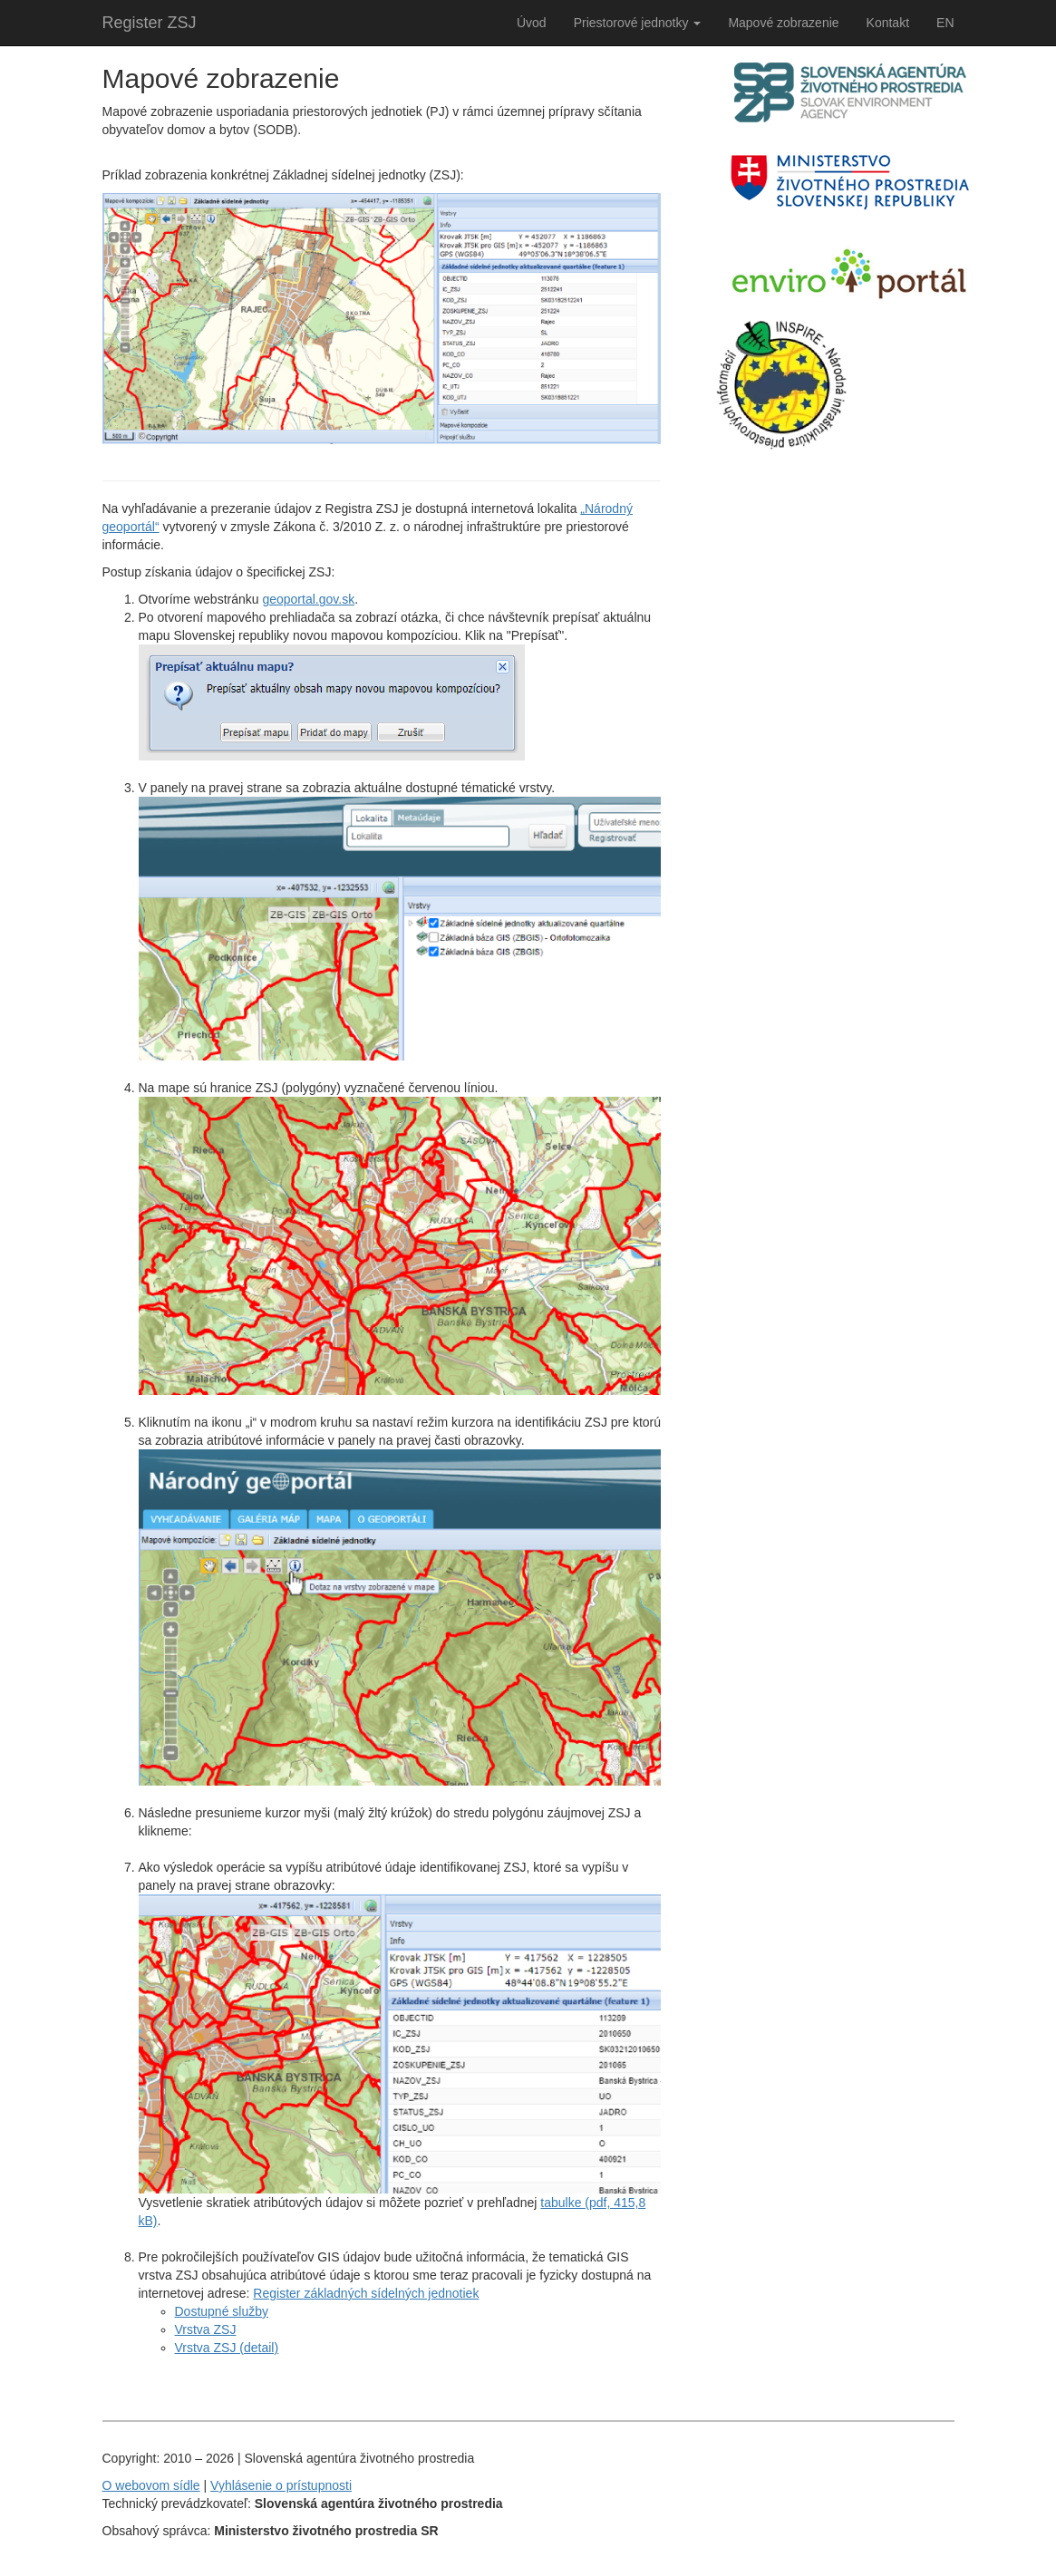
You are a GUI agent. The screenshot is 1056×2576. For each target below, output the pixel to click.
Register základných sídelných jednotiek (366, 2293)
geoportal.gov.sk (308, 599)
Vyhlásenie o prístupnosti (281, 2485)
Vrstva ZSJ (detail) (227, 2347)
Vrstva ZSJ (206, 2329)
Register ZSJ (149, 23)
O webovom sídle (151, 2485)
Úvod (532, 22)
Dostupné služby (222, 2311)
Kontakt (888, 22)
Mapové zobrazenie (783, 22)
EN (945, 22)
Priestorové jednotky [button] (638, 22)
